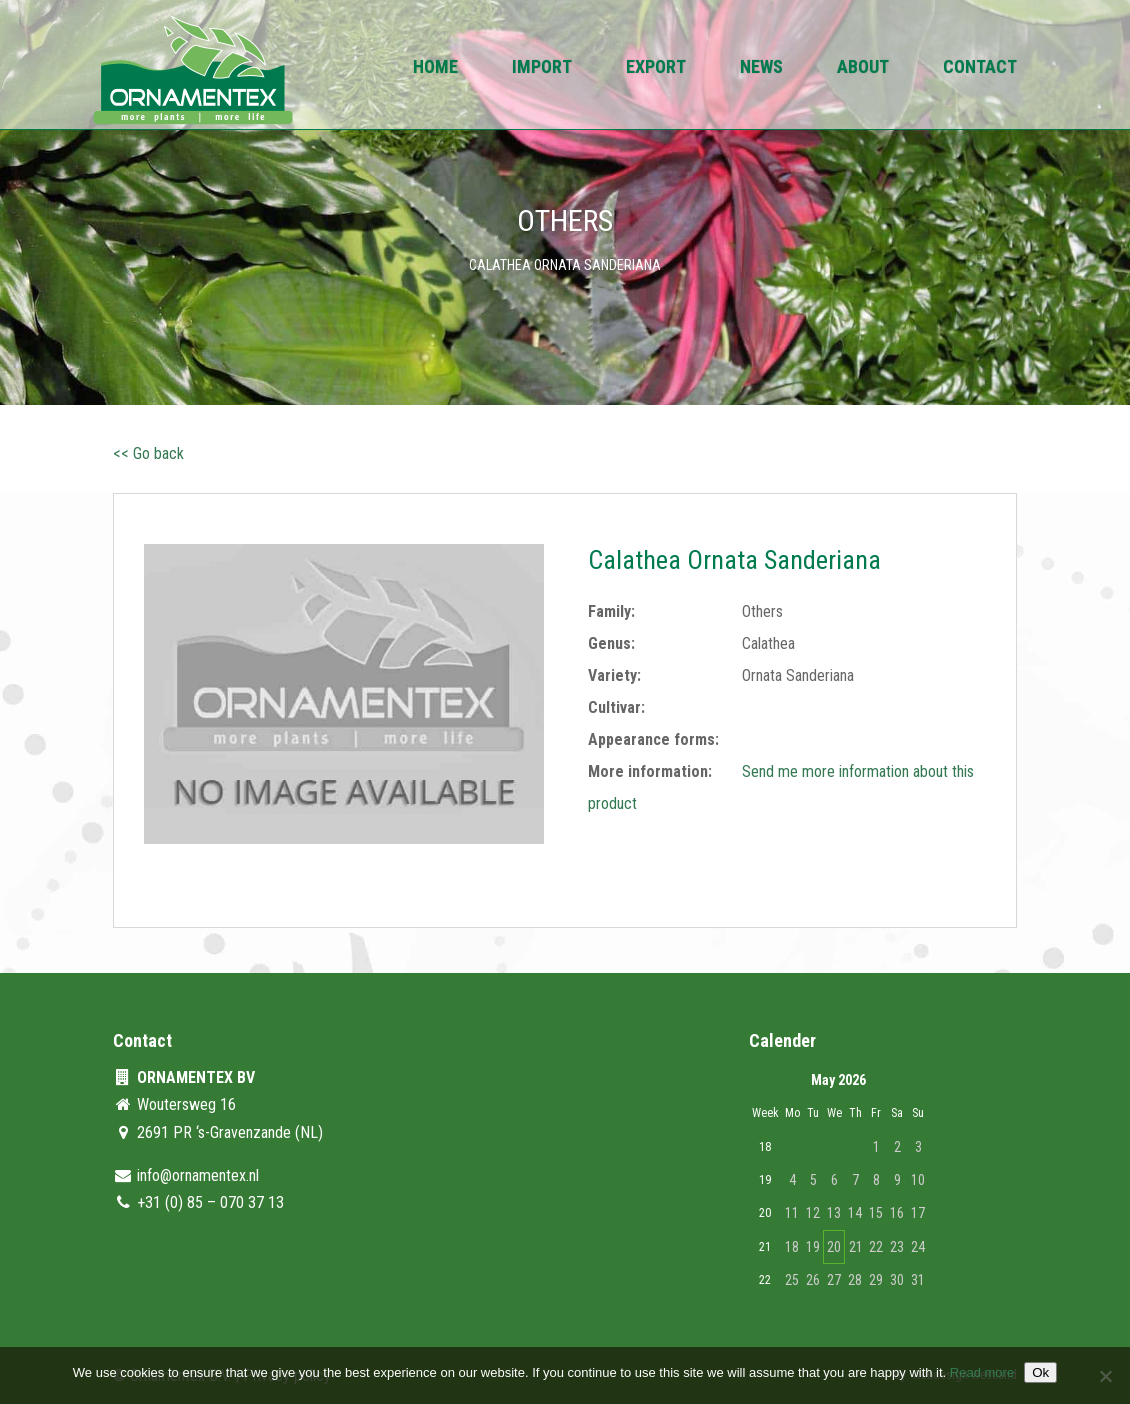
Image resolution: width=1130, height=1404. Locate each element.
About (863, 68)
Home (435, 68)
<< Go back (148, 453)
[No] (1105, 1376)
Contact (980, 68)
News (761, 68)
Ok (1040, 1372)
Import (542, 68)
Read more (982, 1372)
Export (656, 68)
